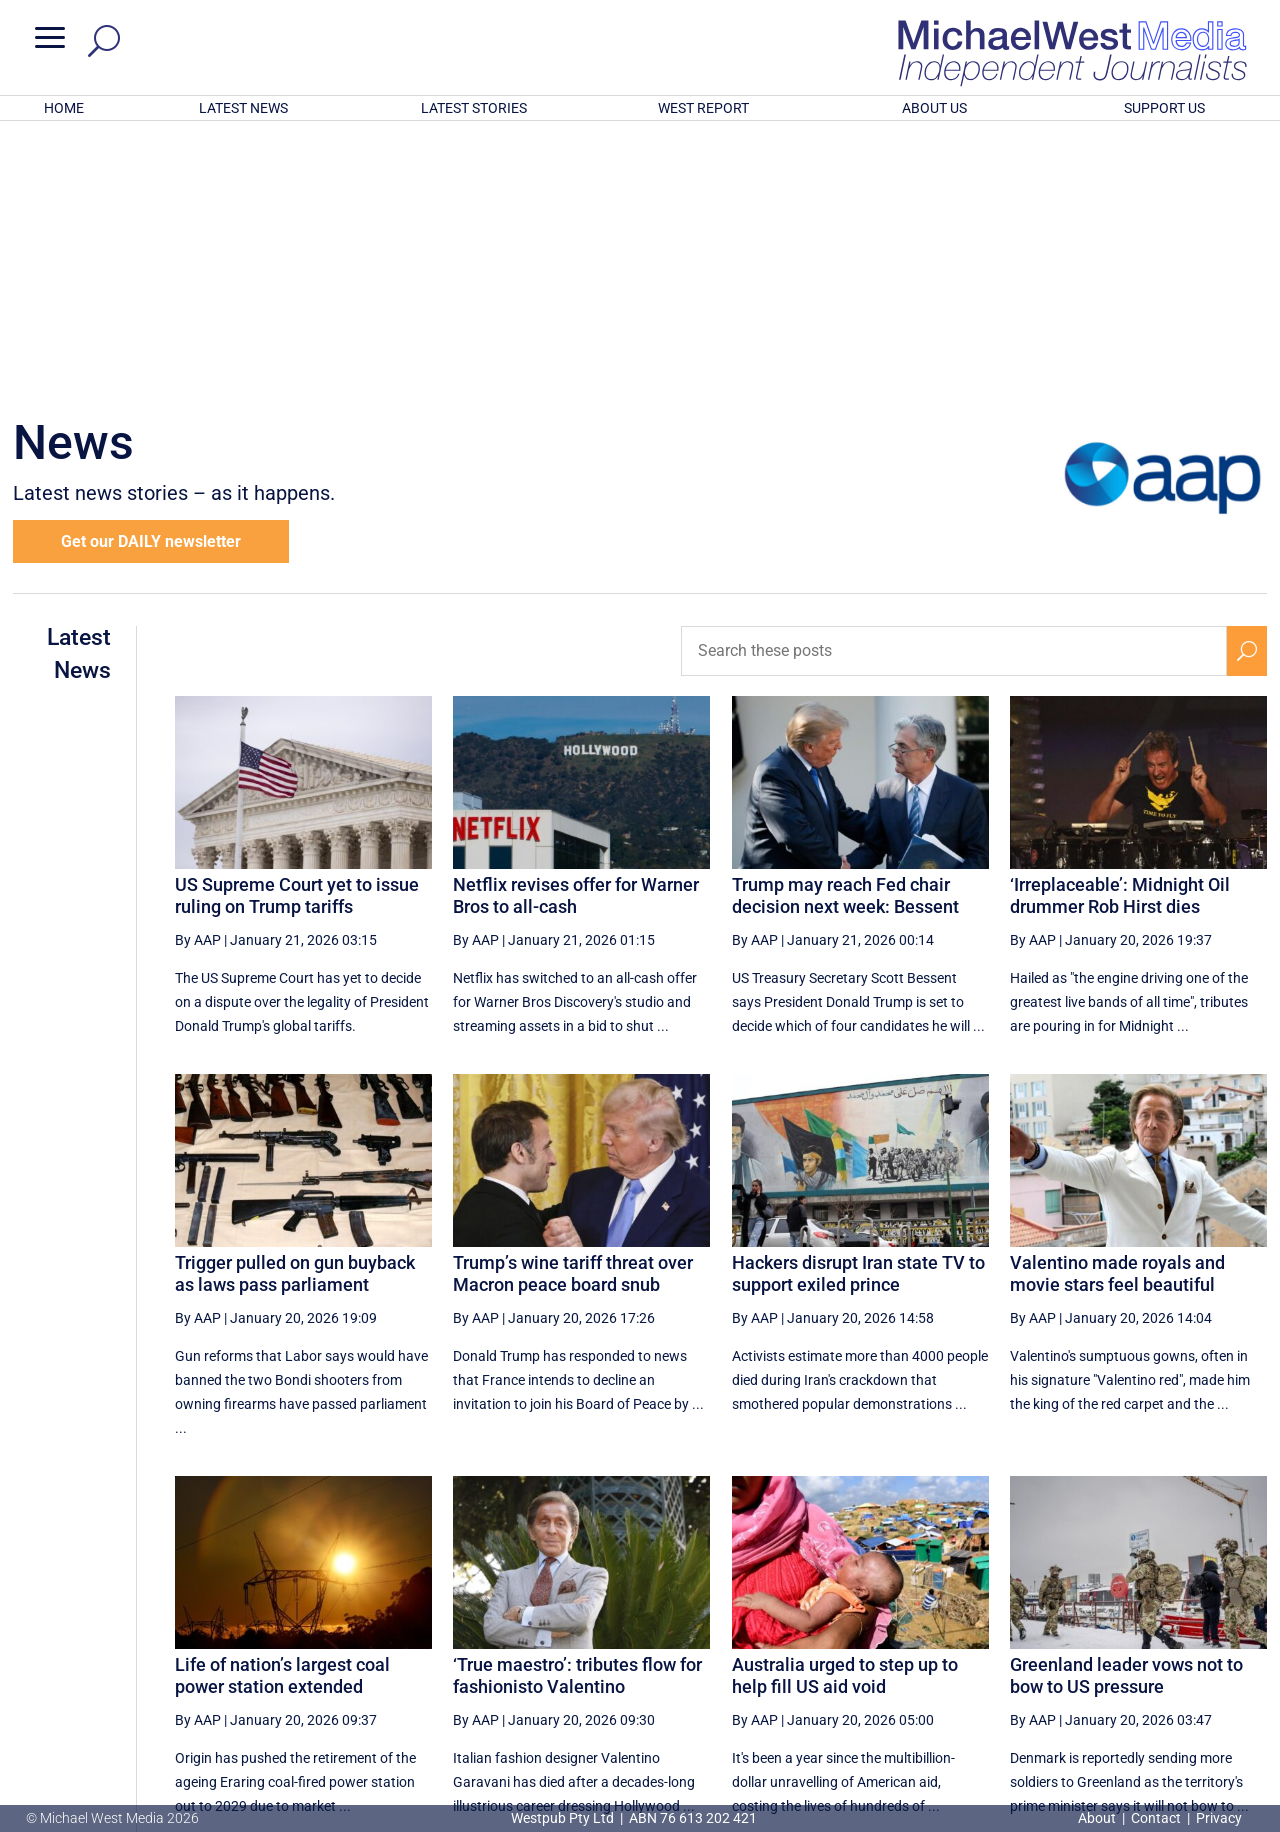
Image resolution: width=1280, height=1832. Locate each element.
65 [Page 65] (1104, 1632)
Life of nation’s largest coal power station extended (282, 1413)
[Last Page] (1245, 1631)
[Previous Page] (804, 1631)
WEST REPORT (703, 108)
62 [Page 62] (952, 1632)
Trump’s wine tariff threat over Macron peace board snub (573, 1011)
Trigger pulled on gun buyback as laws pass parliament (295, 1011)
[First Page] (761, 1631)
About (1098, 1818)
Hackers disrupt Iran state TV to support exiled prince (858, 1011)
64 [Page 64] (1053, 1632)
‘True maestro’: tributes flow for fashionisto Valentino (577, 1413)
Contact (1156, 1818)
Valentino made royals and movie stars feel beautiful (1117, 1011)
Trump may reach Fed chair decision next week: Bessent (845, 633)
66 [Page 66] (1154, 1632)
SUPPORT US (1164, 108)
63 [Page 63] (1002, 1632)
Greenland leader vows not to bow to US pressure (1126, 1413)
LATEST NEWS (243, 108)
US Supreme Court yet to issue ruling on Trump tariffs (297, 633)
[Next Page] (1200, 1631)
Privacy (1219, 1818)
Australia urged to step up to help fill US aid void (845, 1413)
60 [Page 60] (851, 1632)
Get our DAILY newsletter (151, 279)
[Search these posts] (954, 389)
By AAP (198, 678)
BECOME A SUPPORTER (1177, 1703)
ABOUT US (934, 108)
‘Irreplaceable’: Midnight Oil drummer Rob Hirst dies (1120, 633)
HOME (64, 108)
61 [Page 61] (901, 1632)
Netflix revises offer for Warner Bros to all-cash (576, 633)
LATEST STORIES (474, 108)
